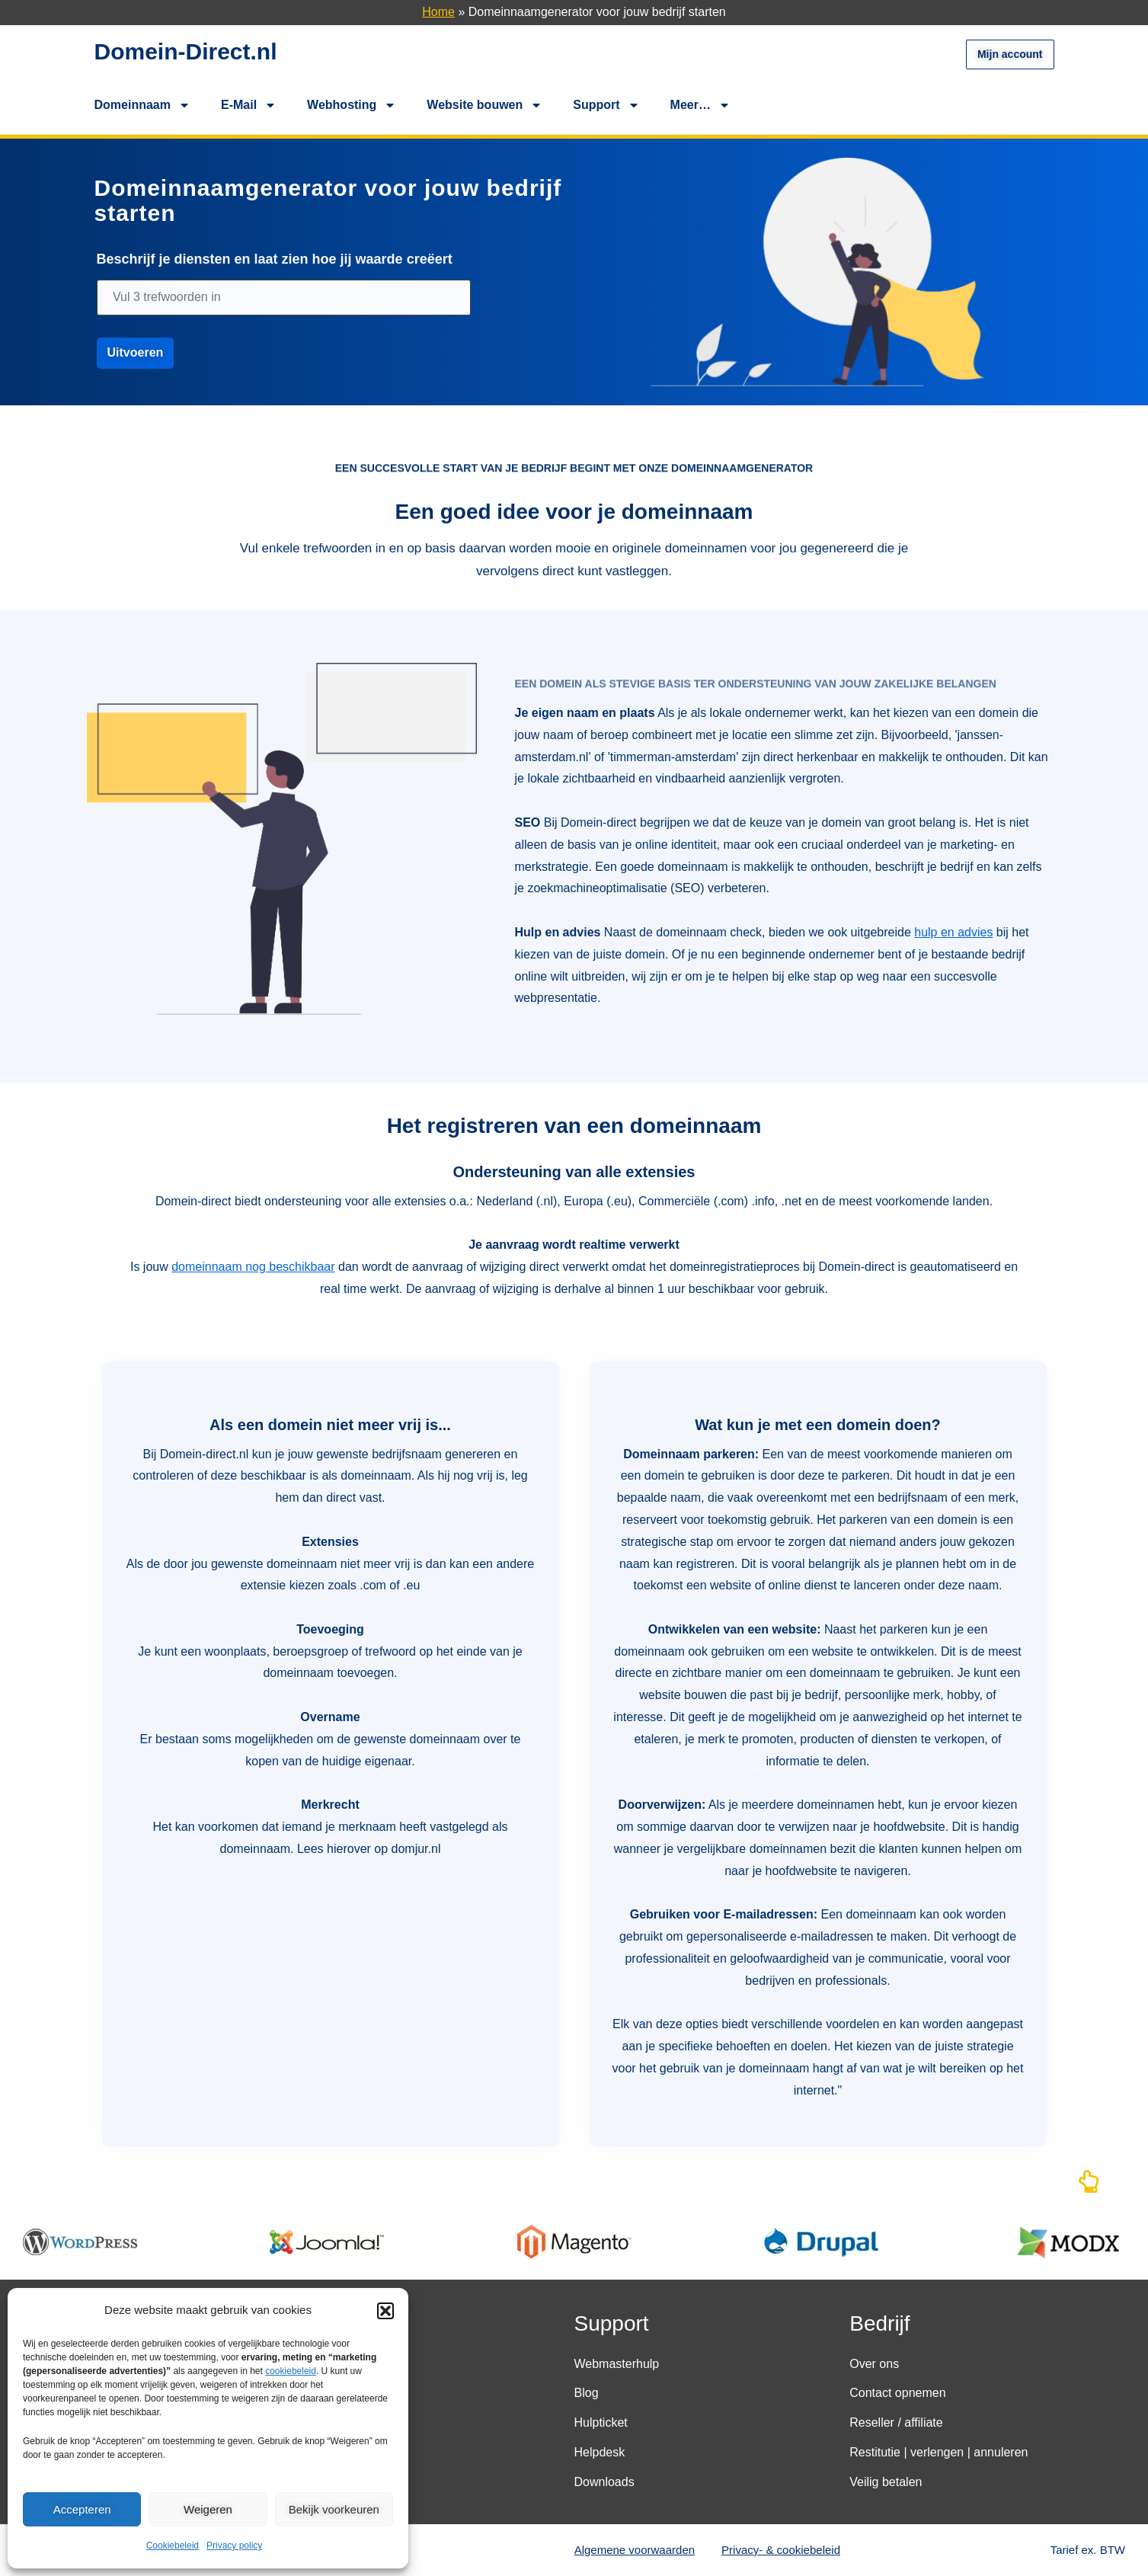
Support (606, 105)
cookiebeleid (290, 2371)
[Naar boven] (1088, 2185)
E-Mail (249, 105)
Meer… (700, 105)
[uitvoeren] (135, 362)
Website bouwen (484, 105)
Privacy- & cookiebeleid (780, 2549)
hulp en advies (953, 932)
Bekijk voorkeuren (334, 2509)
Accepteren (82, 2509)
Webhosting (351, 105)
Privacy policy (234, 2545)
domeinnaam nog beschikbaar (252, 1266)
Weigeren (208, 2509)
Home (438, 11)
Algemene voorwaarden (634, 2549)
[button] (385, 2310)
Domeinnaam (142, 105)
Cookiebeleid (172, 2545)
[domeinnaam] (284, 307)
